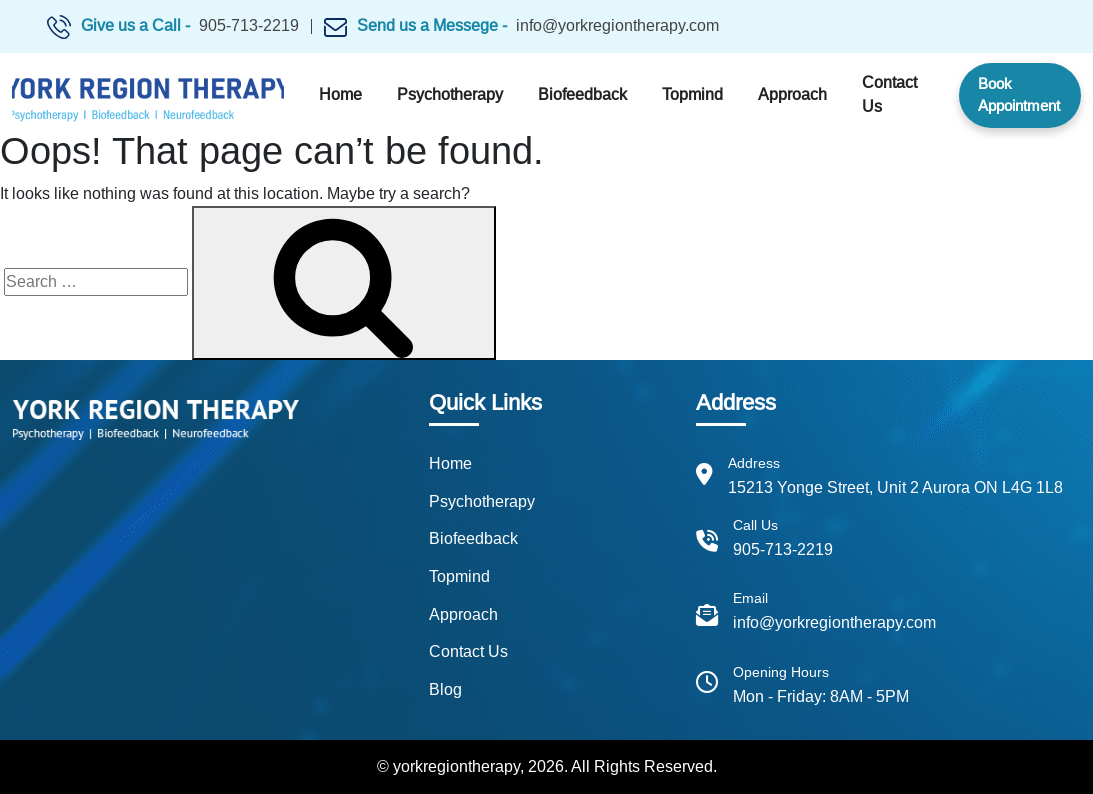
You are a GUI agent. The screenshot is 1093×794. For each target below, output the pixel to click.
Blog (445, 689)
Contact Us (889, 94)
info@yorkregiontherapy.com (617, 25)
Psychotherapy (450, 94)
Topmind (692, 94)
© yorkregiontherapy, (450, 766)
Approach (792, 94)
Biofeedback (582, 94)
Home (340, 94)
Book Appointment (1019, 95)
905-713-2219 (249, 25)
